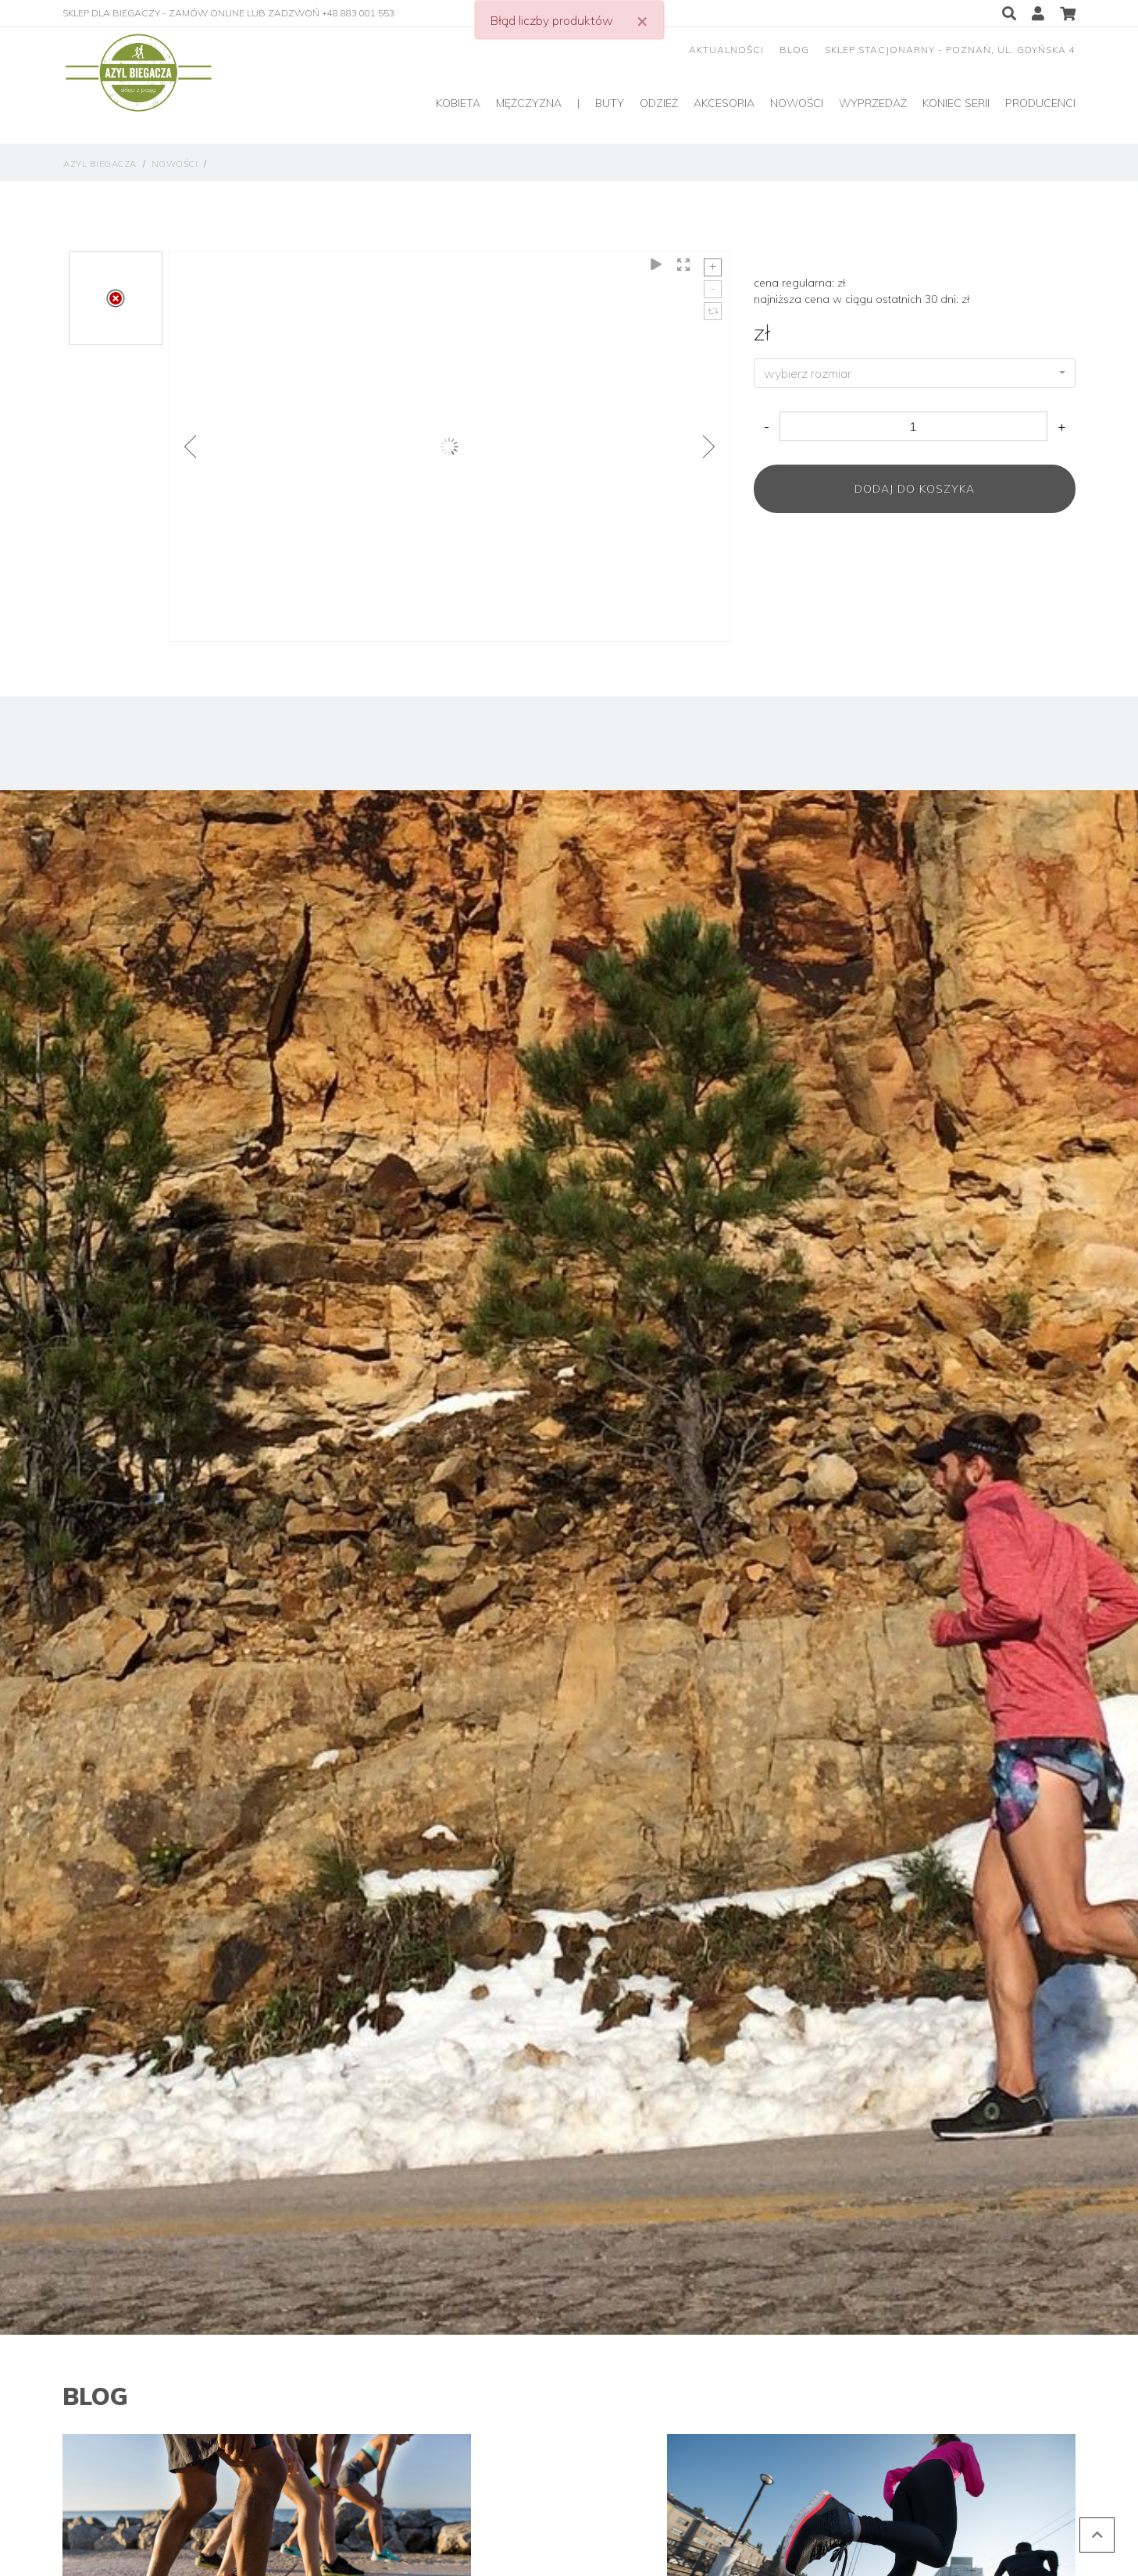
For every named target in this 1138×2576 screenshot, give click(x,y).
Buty (609, 103)
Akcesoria (724, 103)
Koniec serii (956, 103)
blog (794, 49)
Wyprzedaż (873, 103)
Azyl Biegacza (100, 164)
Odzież (659, 103)
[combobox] (915, 373)
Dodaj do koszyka (914, 489)
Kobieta (458, 103)
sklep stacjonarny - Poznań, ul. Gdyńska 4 (950, 49)
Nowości (796, 103)
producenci (1040, 103)
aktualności (726, 49)
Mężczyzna (529, 103)
